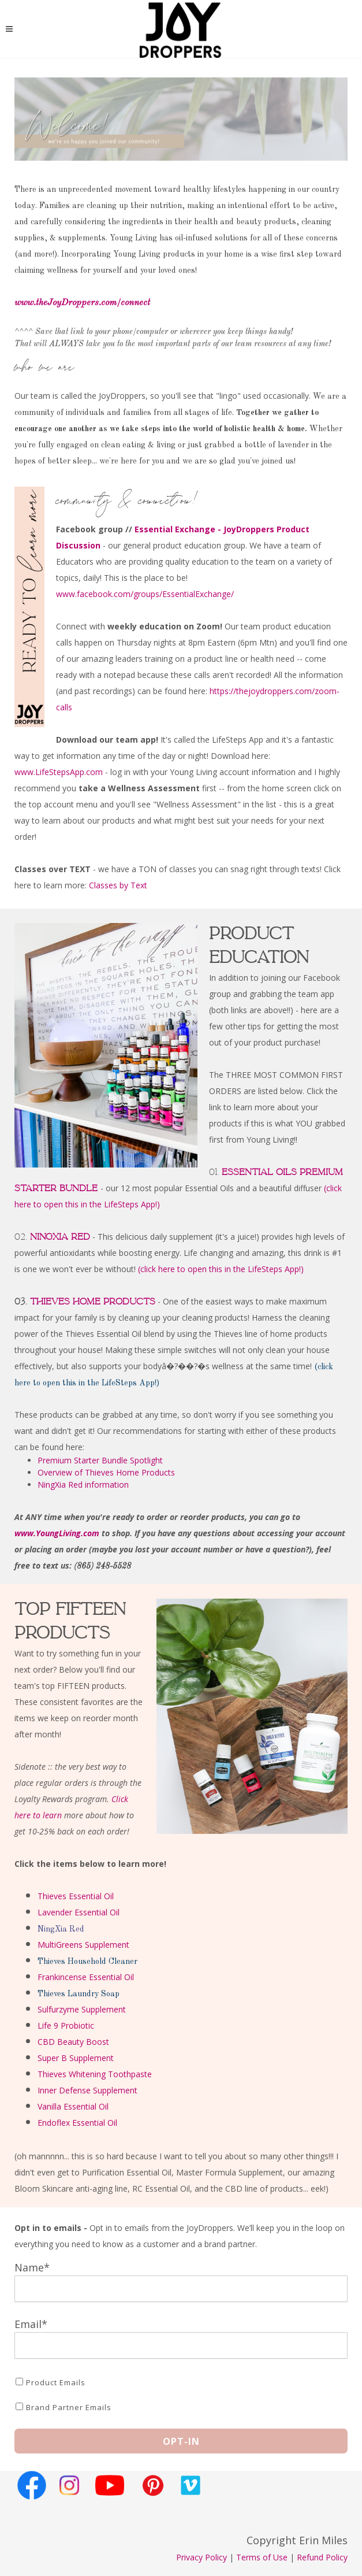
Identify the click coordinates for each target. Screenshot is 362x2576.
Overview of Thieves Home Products (106, 1472)
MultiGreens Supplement (83, 1944)
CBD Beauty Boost (73, 2041)
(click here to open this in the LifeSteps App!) (221, 1268)
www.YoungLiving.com (56, 1533)
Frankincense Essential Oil (86, 1976)
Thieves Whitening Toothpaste (95, 2074)
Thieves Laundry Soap (79, 1994)
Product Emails (55, 2382)
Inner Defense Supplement (87, 2090)
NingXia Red (61, 1929)
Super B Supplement (76, 2057)
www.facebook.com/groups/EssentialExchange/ (145, 593)
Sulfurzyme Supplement (82, 2009)
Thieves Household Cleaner (87, 1962)
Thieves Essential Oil (76, 1896)
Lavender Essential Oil (79, 1912)
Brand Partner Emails (68, 2407)
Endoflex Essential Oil (77, 2122)
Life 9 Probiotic (66, 2025)
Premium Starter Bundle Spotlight (100, 1460)
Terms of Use (262, 2557)
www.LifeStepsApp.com (58, 771)
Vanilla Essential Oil (73, 2106)
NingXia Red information (83, 1484)
